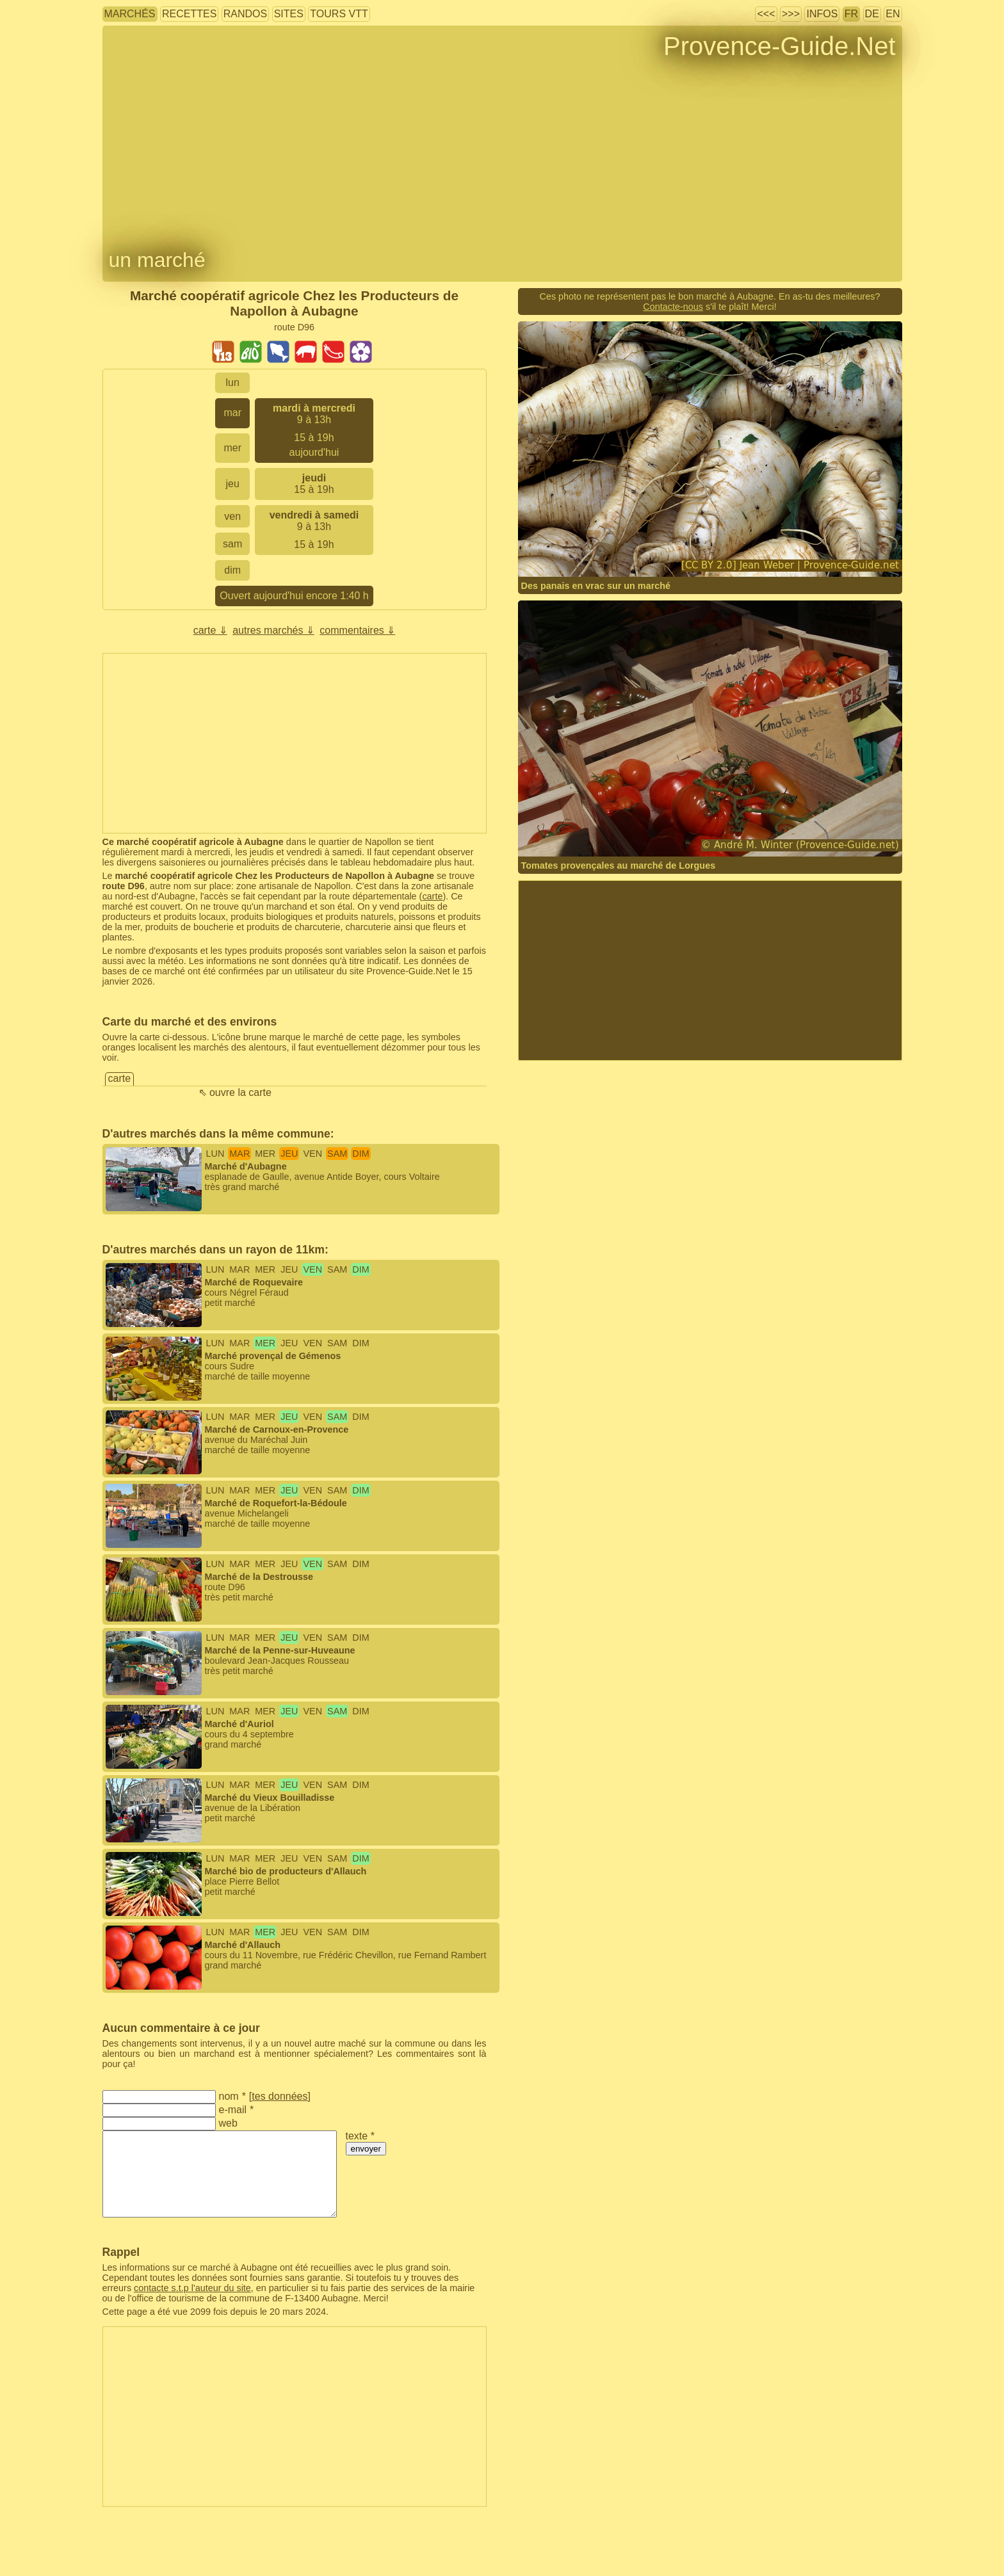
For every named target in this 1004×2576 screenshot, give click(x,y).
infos (822, 13)
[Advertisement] (294, 743)
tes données (279, 2096)
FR (851, 13)
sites (289, 13)
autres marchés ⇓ (273, 630)
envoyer (366, 2148)
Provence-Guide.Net (779, 46)
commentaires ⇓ (357, 630)
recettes (189, 13)
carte (432, 896)
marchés (130, 13)
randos (245, 13)
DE (872, 13)
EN (893, 13)
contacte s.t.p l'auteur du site (192, 2288)
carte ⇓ (210, 630)
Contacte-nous (673, 307)
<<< (766, 13)
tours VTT (339, 13)
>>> (791, 13)
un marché (157, 259)
